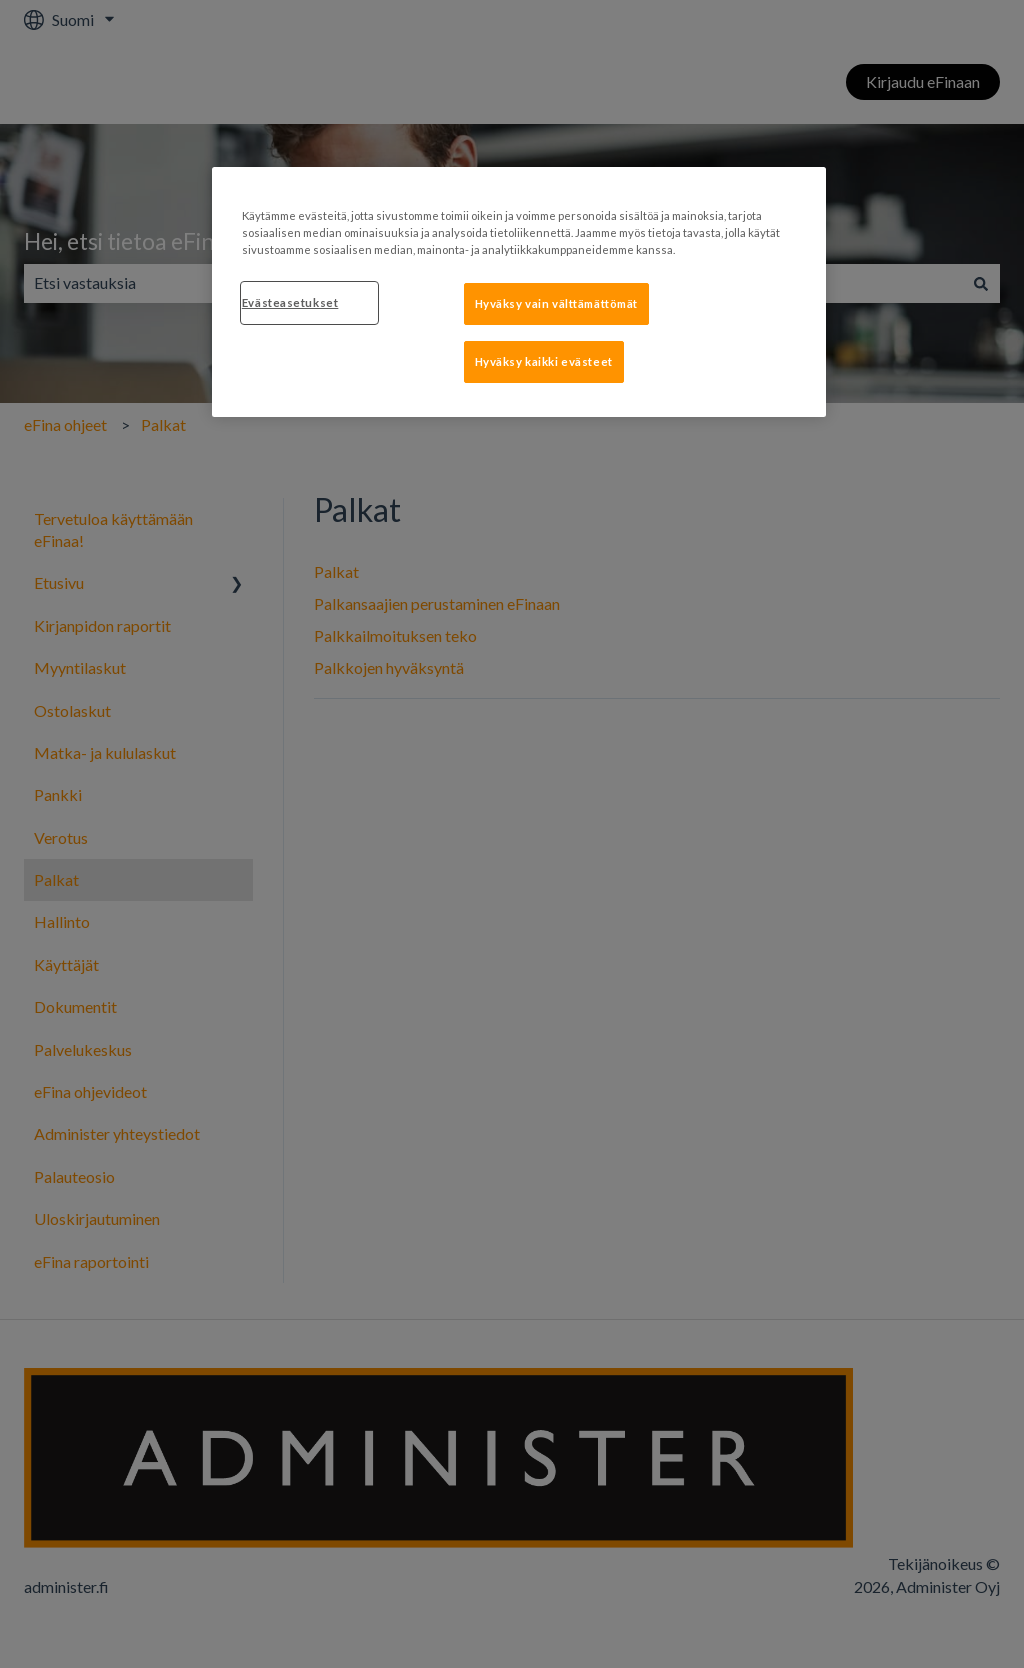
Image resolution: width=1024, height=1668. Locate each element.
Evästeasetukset (290, 302)
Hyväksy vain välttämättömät (556, 303)
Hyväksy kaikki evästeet (544, 361)
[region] (519, 292)
